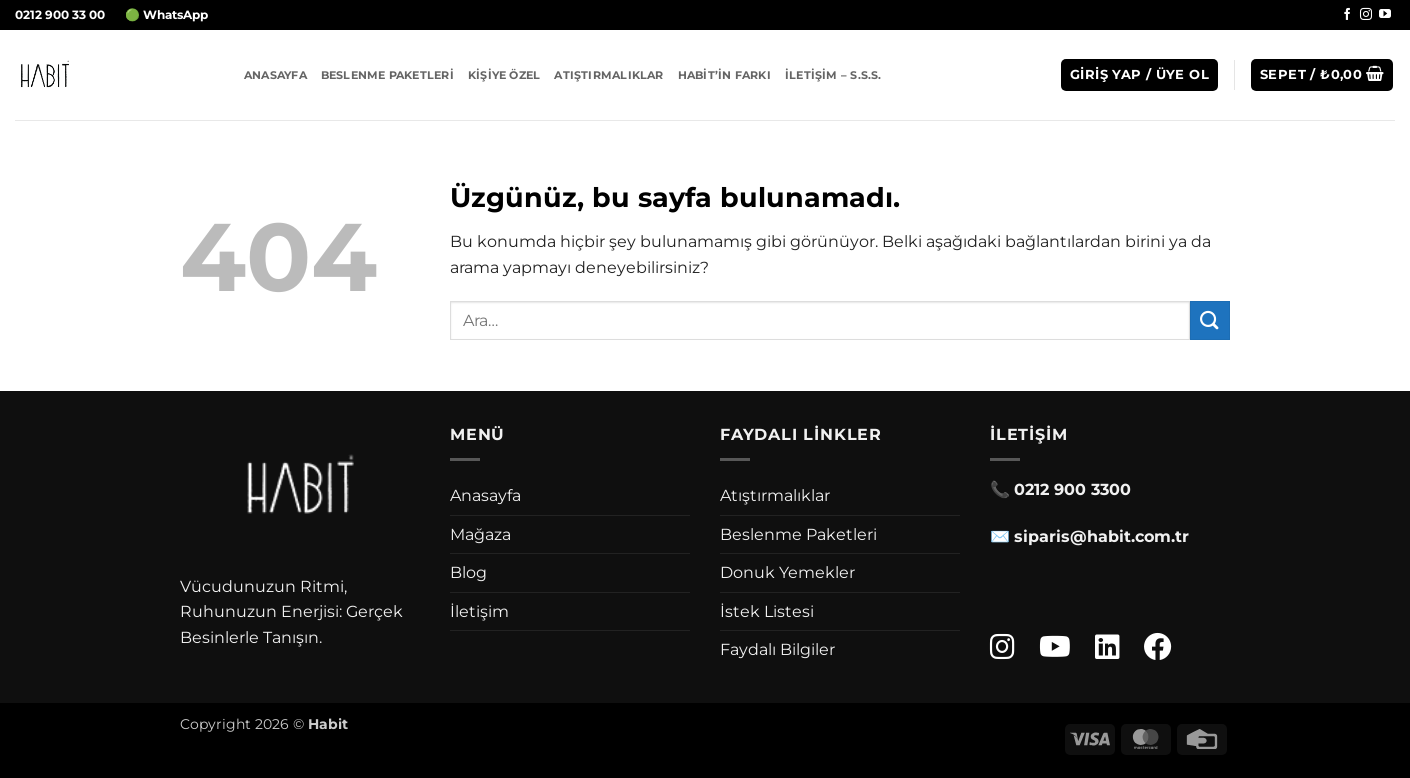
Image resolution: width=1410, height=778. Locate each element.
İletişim (479, 611)
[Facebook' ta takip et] (1347, 15)
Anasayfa (275, 75)
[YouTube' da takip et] (1385, 15)
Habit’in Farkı (724, 75)
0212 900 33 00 (60, 14)
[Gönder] (1210, 320)
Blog (468, 572)
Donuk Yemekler (787, 572)
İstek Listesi (767, 611)
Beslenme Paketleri (387, 75)
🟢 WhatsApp (166, 14)
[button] (1139, 75)
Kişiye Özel (504, 75)
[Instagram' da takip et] (1366, 15)
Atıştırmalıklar (608, 75)
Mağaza (480, 534)
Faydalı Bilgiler (777, 649)
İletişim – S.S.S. (833, 75)
